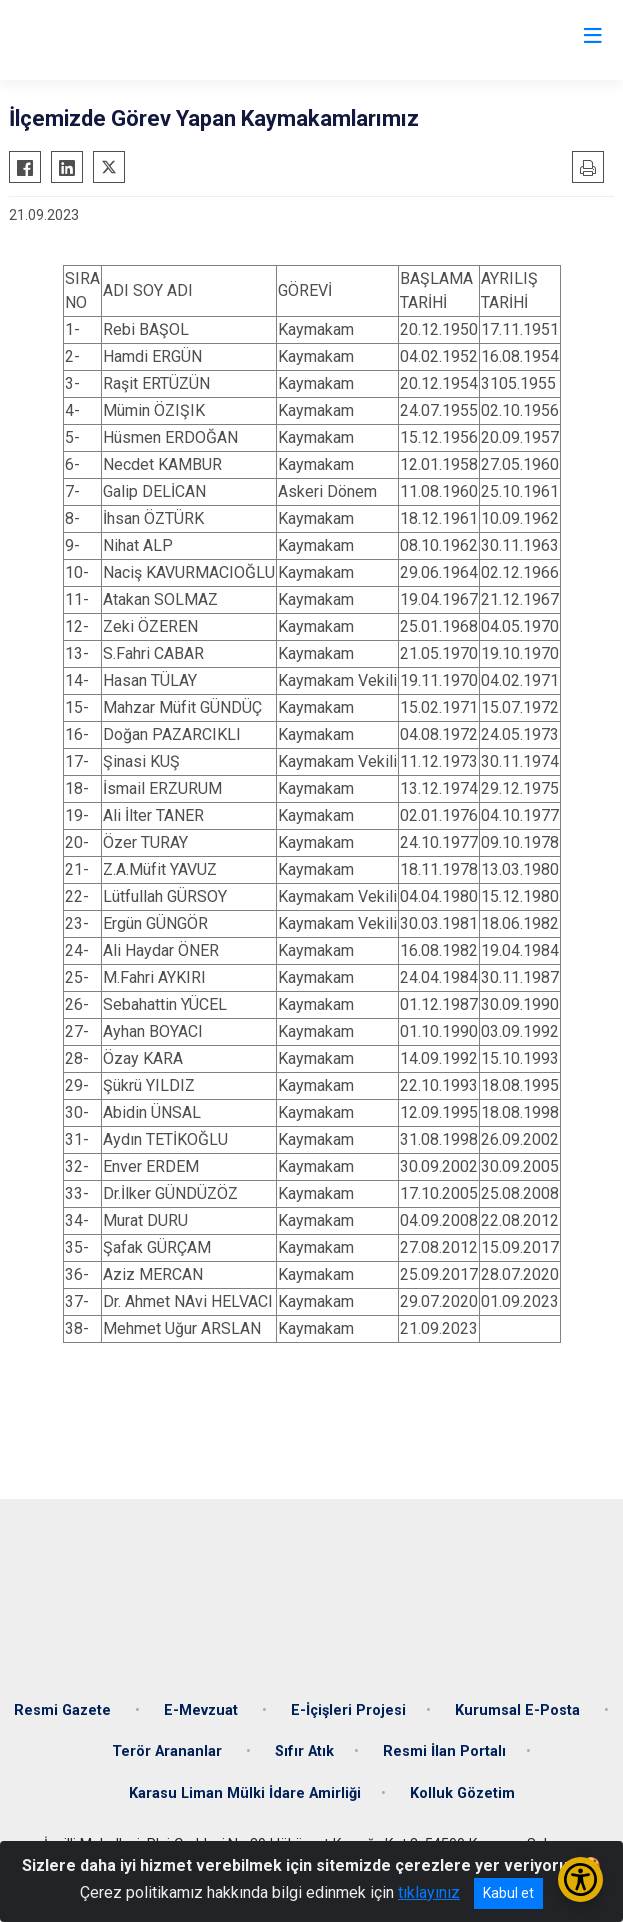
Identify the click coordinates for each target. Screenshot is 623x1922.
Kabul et (508, 1893)
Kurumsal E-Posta (519, 1710)
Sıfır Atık (304, 1751)
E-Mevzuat (203, 1710)
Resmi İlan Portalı (444, 1751)
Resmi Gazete (64, 1710)
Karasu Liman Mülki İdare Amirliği (245, 1793)
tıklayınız (429, 1892)
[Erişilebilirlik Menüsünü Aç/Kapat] (580, 1879)
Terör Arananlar (169, 1751)
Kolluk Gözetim (462, 1793)
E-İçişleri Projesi (348, 1710)
